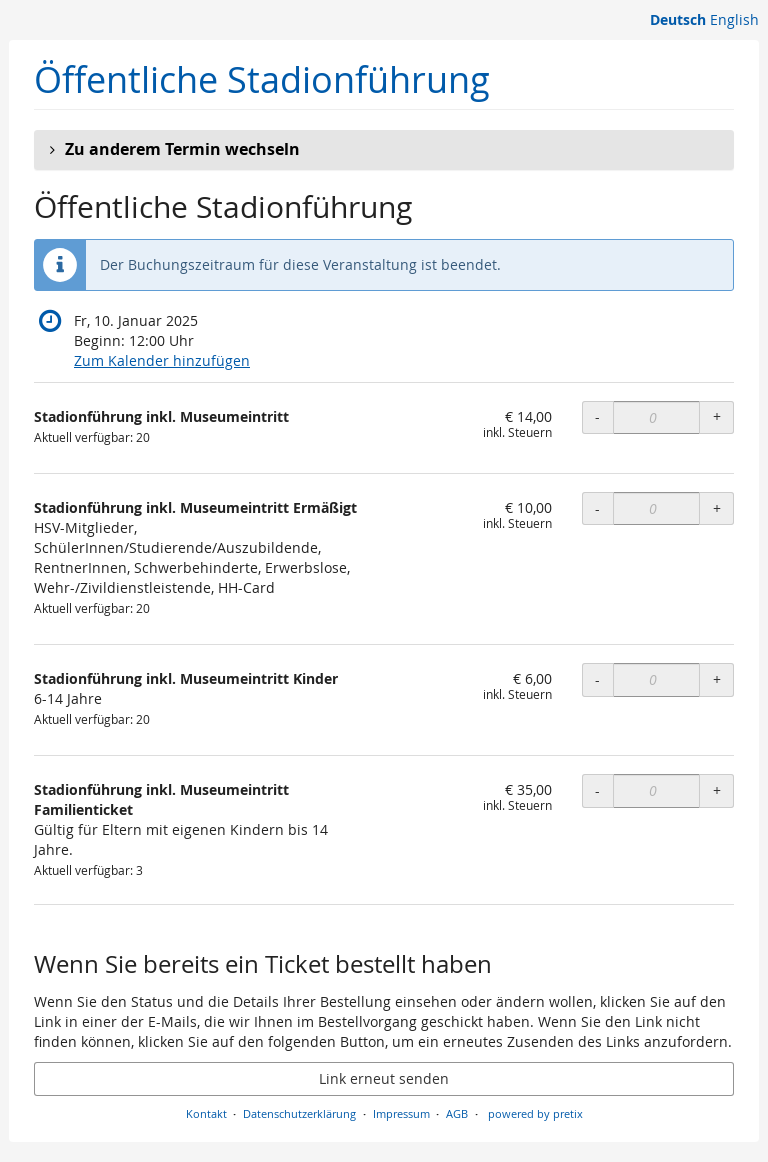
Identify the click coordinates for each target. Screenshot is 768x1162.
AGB (457, 1113)
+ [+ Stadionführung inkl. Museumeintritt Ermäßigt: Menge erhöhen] (717, 508)
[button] (384, 150)
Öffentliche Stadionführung (262, 79)
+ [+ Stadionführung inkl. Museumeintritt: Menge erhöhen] (717, 416)
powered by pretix (535, 1113)
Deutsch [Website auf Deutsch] (678, 19)
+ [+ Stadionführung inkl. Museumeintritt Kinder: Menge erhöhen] (717, 679)
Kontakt (206, 1113)
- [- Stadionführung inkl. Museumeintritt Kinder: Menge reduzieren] (597, 679)
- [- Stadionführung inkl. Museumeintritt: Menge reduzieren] (597, 416)
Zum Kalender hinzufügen (162, 360)
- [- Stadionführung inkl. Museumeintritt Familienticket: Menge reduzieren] (597, 790)
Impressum (401, 1113)
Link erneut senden (384, 1078)
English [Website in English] (734, 19)
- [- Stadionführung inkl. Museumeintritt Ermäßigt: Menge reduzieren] (597, 508)
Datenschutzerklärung (299, 1113)
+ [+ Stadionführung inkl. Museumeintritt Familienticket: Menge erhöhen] (717, 790)
